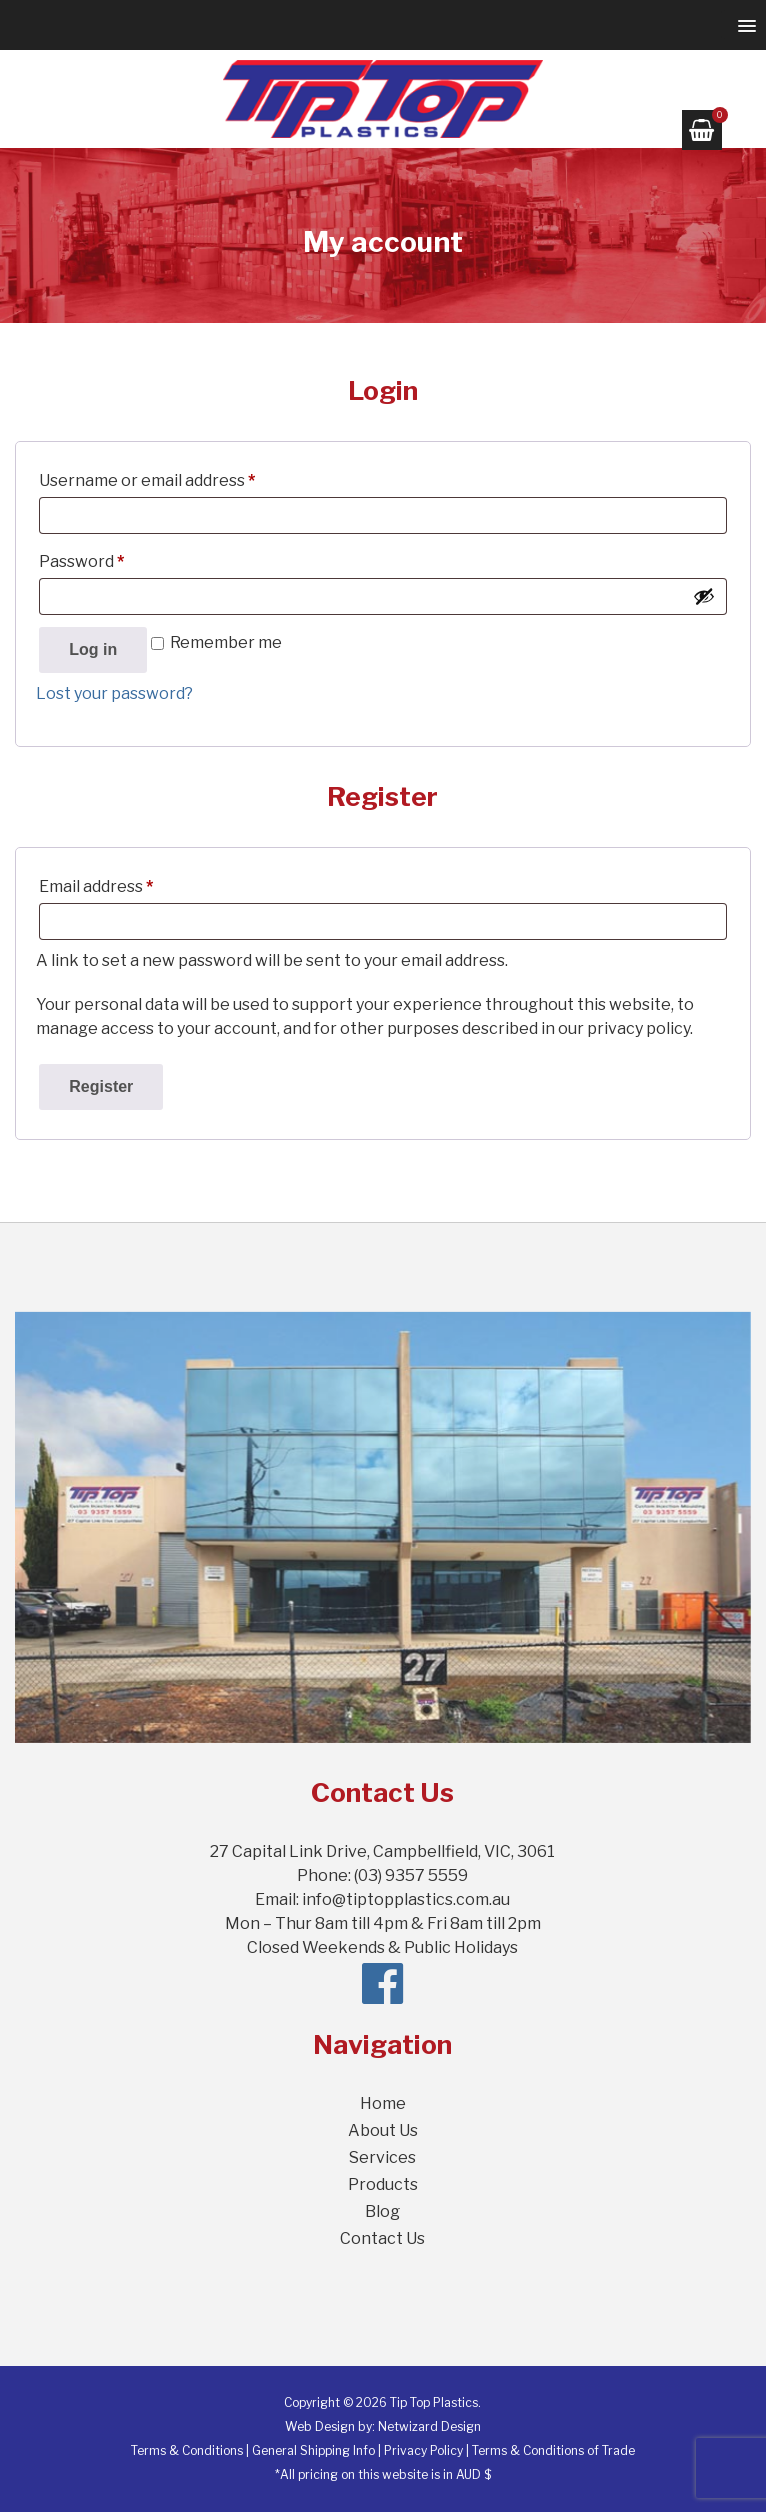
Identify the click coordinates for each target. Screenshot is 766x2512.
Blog (382, 2211)
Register (101, 1086)
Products (383, 2184)
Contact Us (382, 2238)
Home (383, 2103)
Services (382, 2157)
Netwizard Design (429, 2426)
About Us (383, 2130)
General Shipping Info (313, 2450)
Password (115, 558)
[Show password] (704, 596)
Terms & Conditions (187, 2450)
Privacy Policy (423, 2450)
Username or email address (180, 477)
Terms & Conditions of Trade (553, 2450)
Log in (93, 649)
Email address (129, 883)
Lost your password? (114, 693)
